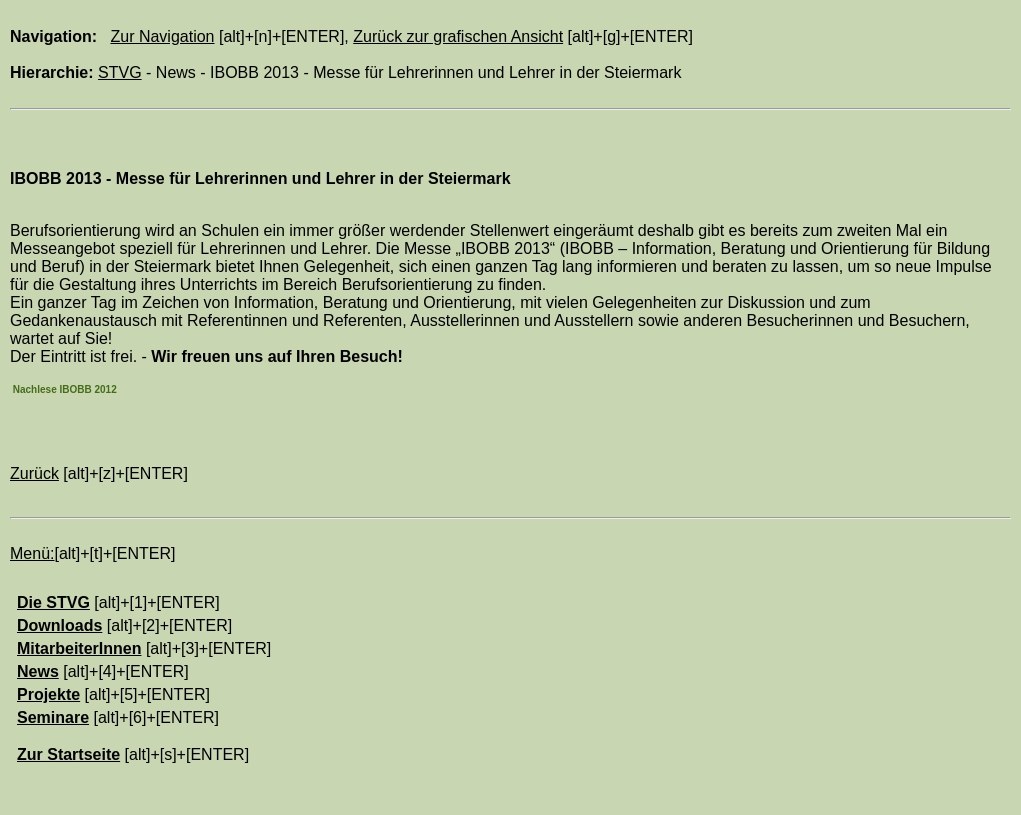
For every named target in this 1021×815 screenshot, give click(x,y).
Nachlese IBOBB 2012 (63, 389)
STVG (120, 72)
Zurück (34, 473)
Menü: (32, 553)
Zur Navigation (162, 36)
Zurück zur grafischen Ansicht (458, 36)
